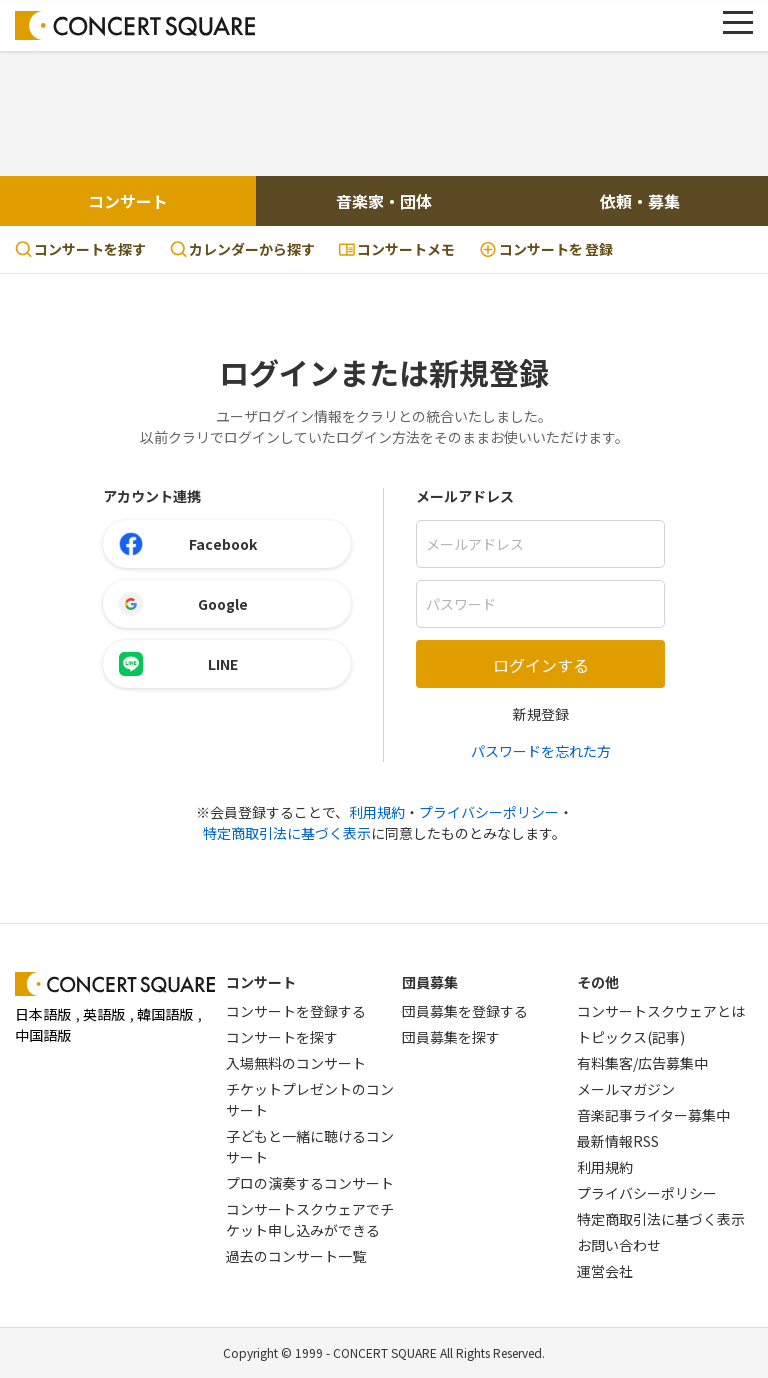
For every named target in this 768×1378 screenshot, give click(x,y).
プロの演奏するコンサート (310, 1183)
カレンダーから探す (242, 249)
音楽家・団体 (384, 201)
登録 (546, 249)
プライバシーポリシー (489, 812)
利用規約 (377, 812)
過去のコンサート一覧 (296, 1256)
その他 (598, 982)
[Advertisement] (384, 111)
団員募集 (430, 982)
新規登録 (541, 714)
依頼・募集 (640, 201)
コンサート (128, 201)
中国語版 (43, 1035)
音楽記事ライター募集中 (653, 1115)
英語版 (104, 1014)
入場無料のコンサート (296, 1063)
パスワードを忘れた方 (541, 751)
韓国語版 (165, 1014)
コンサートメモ (397, 249)
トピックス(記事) (631, 1037)
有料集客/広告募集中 (642, 1063)
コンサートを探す (80, 249)
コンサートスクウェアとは (661, 1011)
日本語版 (43, 1014)
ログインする (541, 665)
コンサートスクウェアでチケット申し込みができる (310, 1219)
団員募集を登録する (465, 1011)
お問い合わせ (619, 1245)
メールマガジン (626, 1089)
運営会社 (605, 1271)
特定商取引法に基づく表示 (287, 833)
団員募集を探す (451, 1037)
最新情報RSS (618, 1141)
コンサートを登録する (296, 1011)
